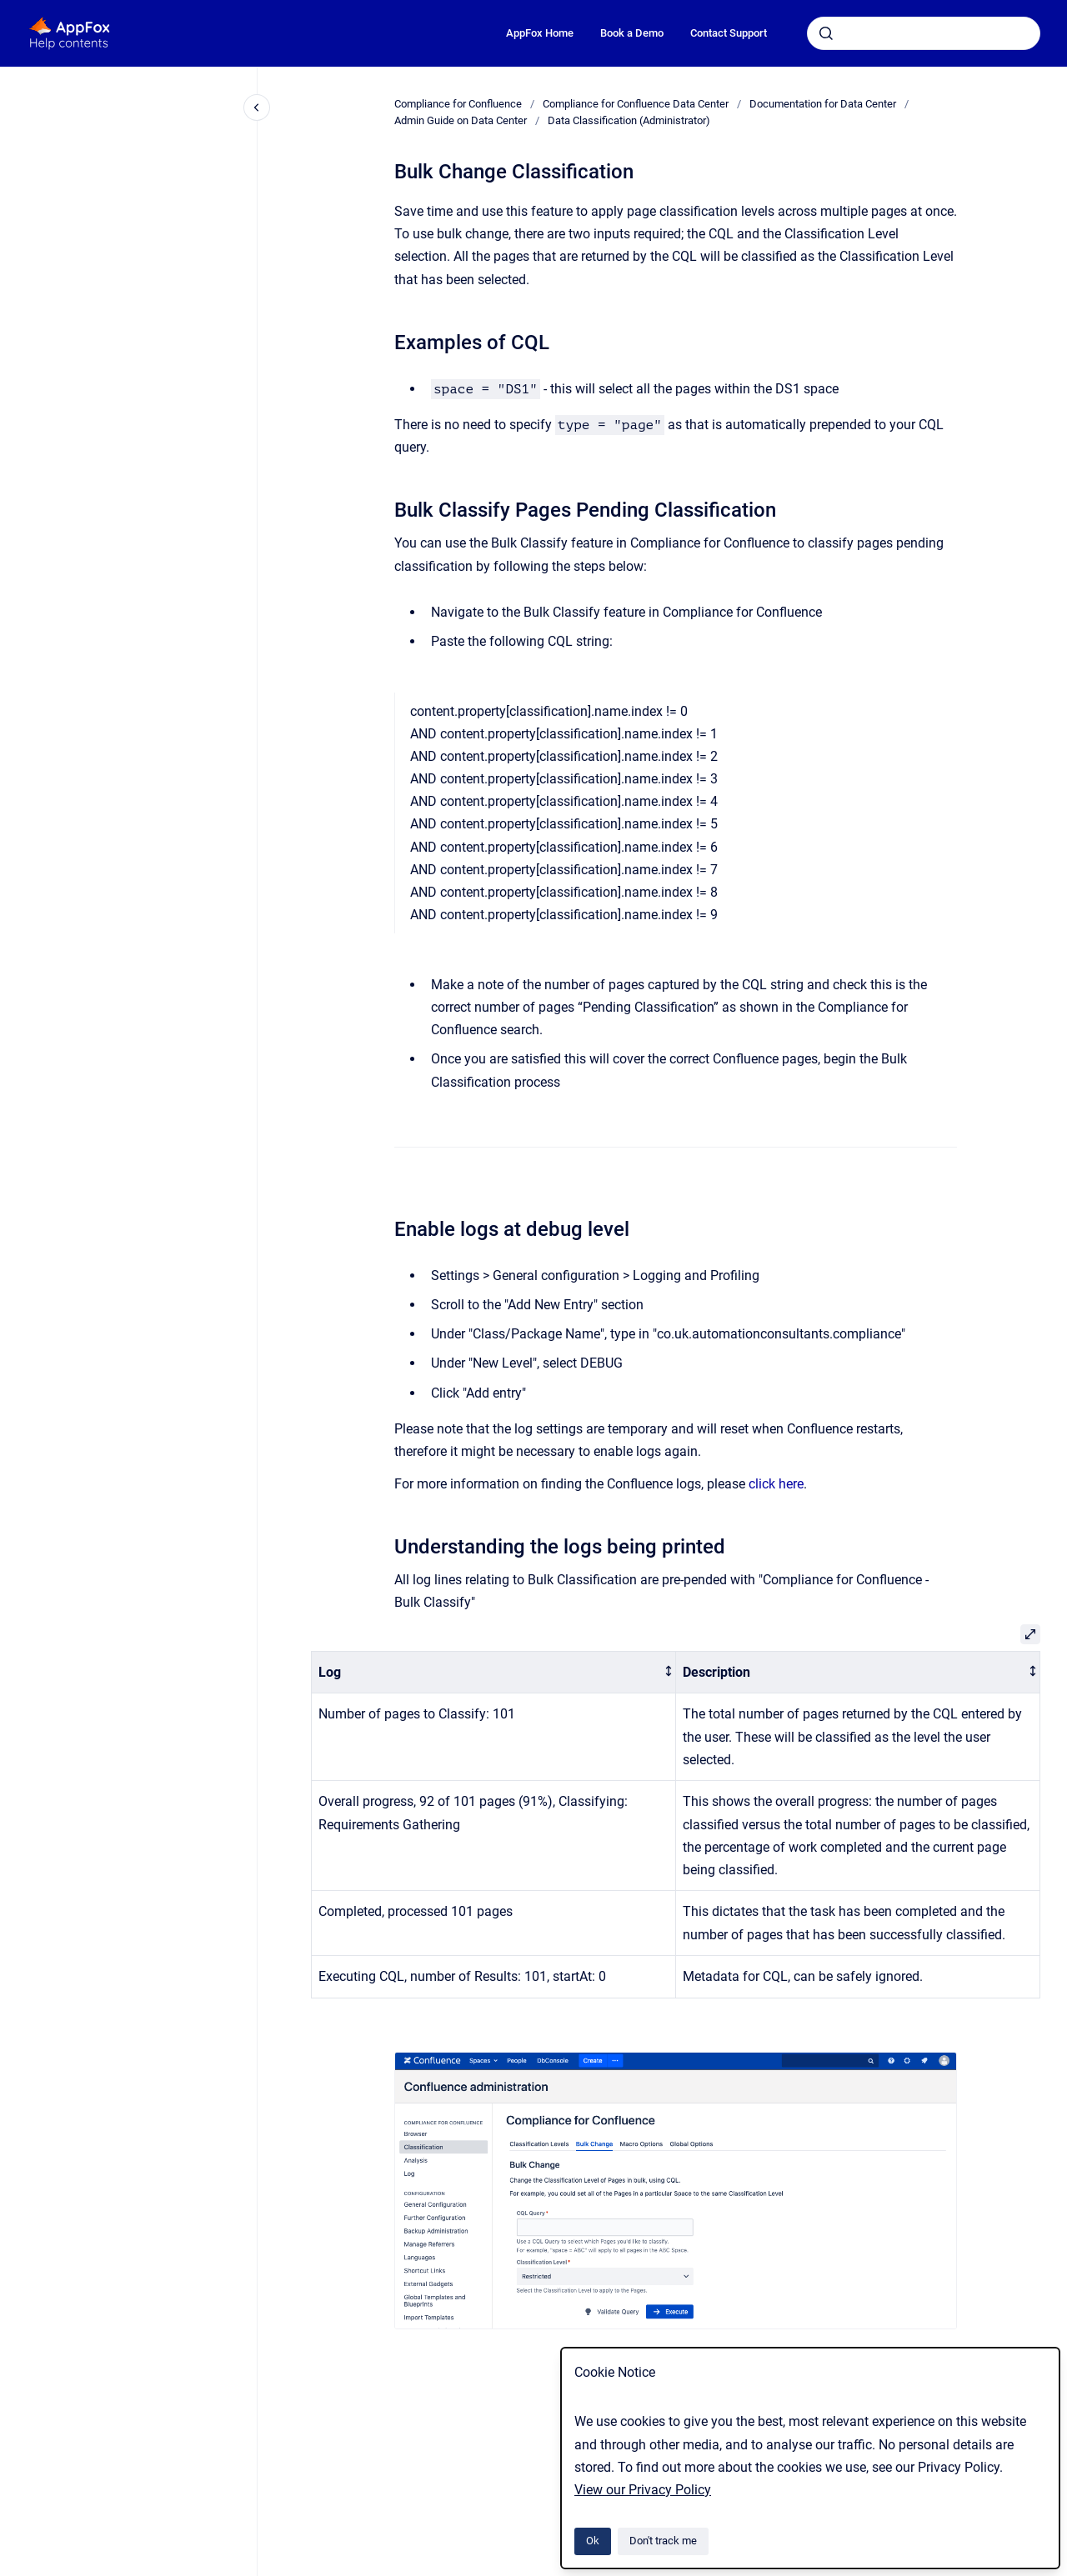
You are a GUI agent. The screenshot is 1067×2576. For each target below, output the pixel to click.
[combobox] (923, 33)
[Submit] (826, 33)
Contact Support (728, 33)
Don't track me (663, 2540)
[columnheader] (494, 1672)
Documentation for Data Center (822, 104)
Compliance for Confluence (458, 104)
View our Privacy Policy (642, 2490)
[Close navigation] (256, 107)
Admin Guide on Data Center (460, 120)
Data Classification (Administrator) (629, 120)
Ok (592, 2540)
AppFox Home (540, 33)
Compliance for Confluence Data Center (636, 104)
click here (776, 1484)
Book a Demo (632, 33)
